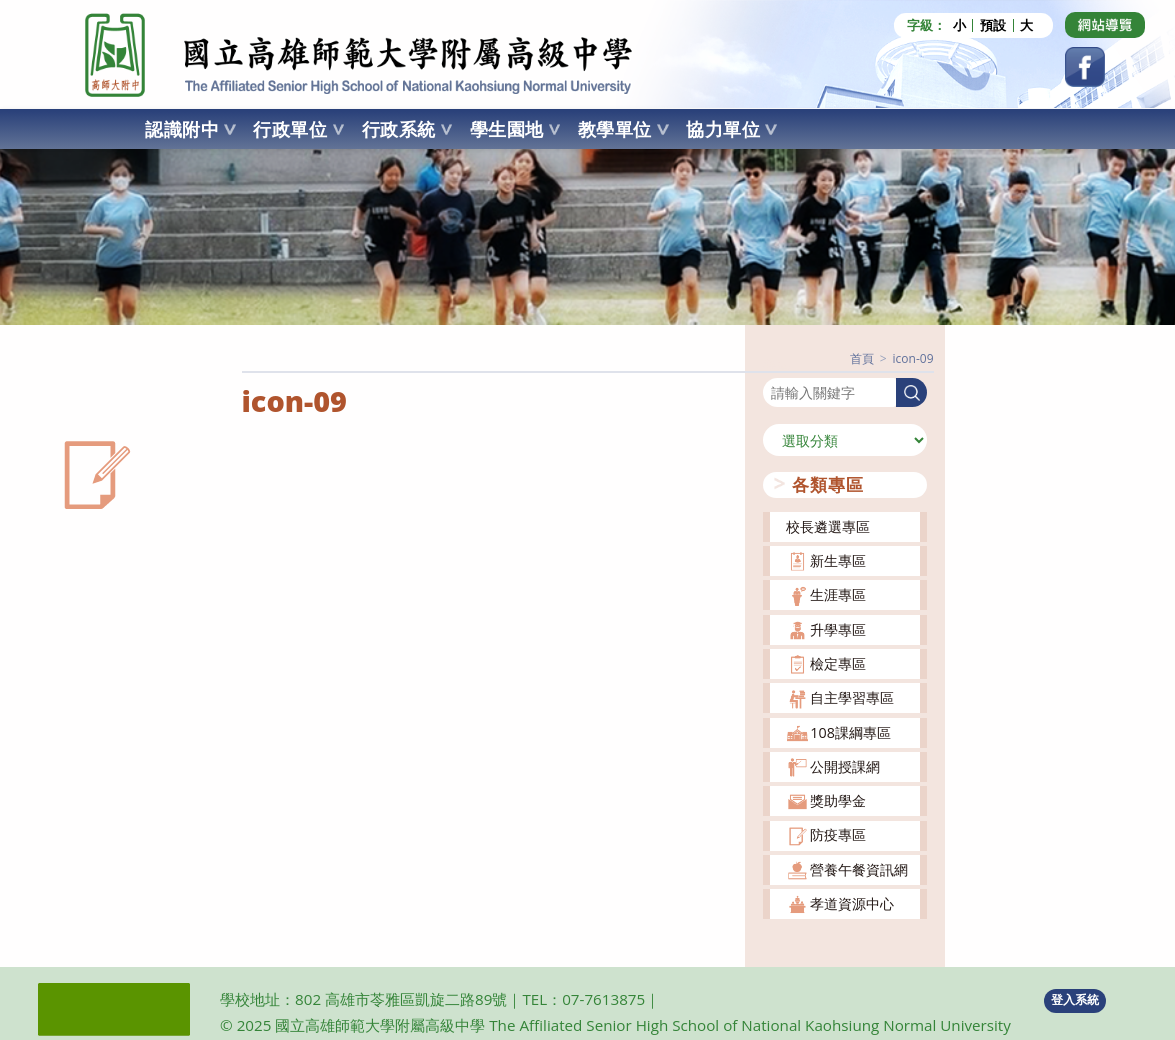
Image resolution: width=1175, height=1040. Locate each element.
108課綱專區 (850, 732)
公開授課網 (845, 766)
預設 (993, 25)
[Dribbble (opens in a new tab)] (1105, 25)
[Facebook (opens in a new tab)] (1085, 67)
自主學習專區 (852, 697)
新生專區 (838, 560)
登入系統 (1075, 999)
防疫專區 (838, 834)
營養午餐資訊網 (859, 869)
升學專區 (838, 629)
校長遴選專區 (828, 526)
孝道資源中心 (852, 903)
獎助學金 (838, 800)
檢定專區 (838, 663)
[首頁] (862, 358)
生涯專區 (838, 594)
